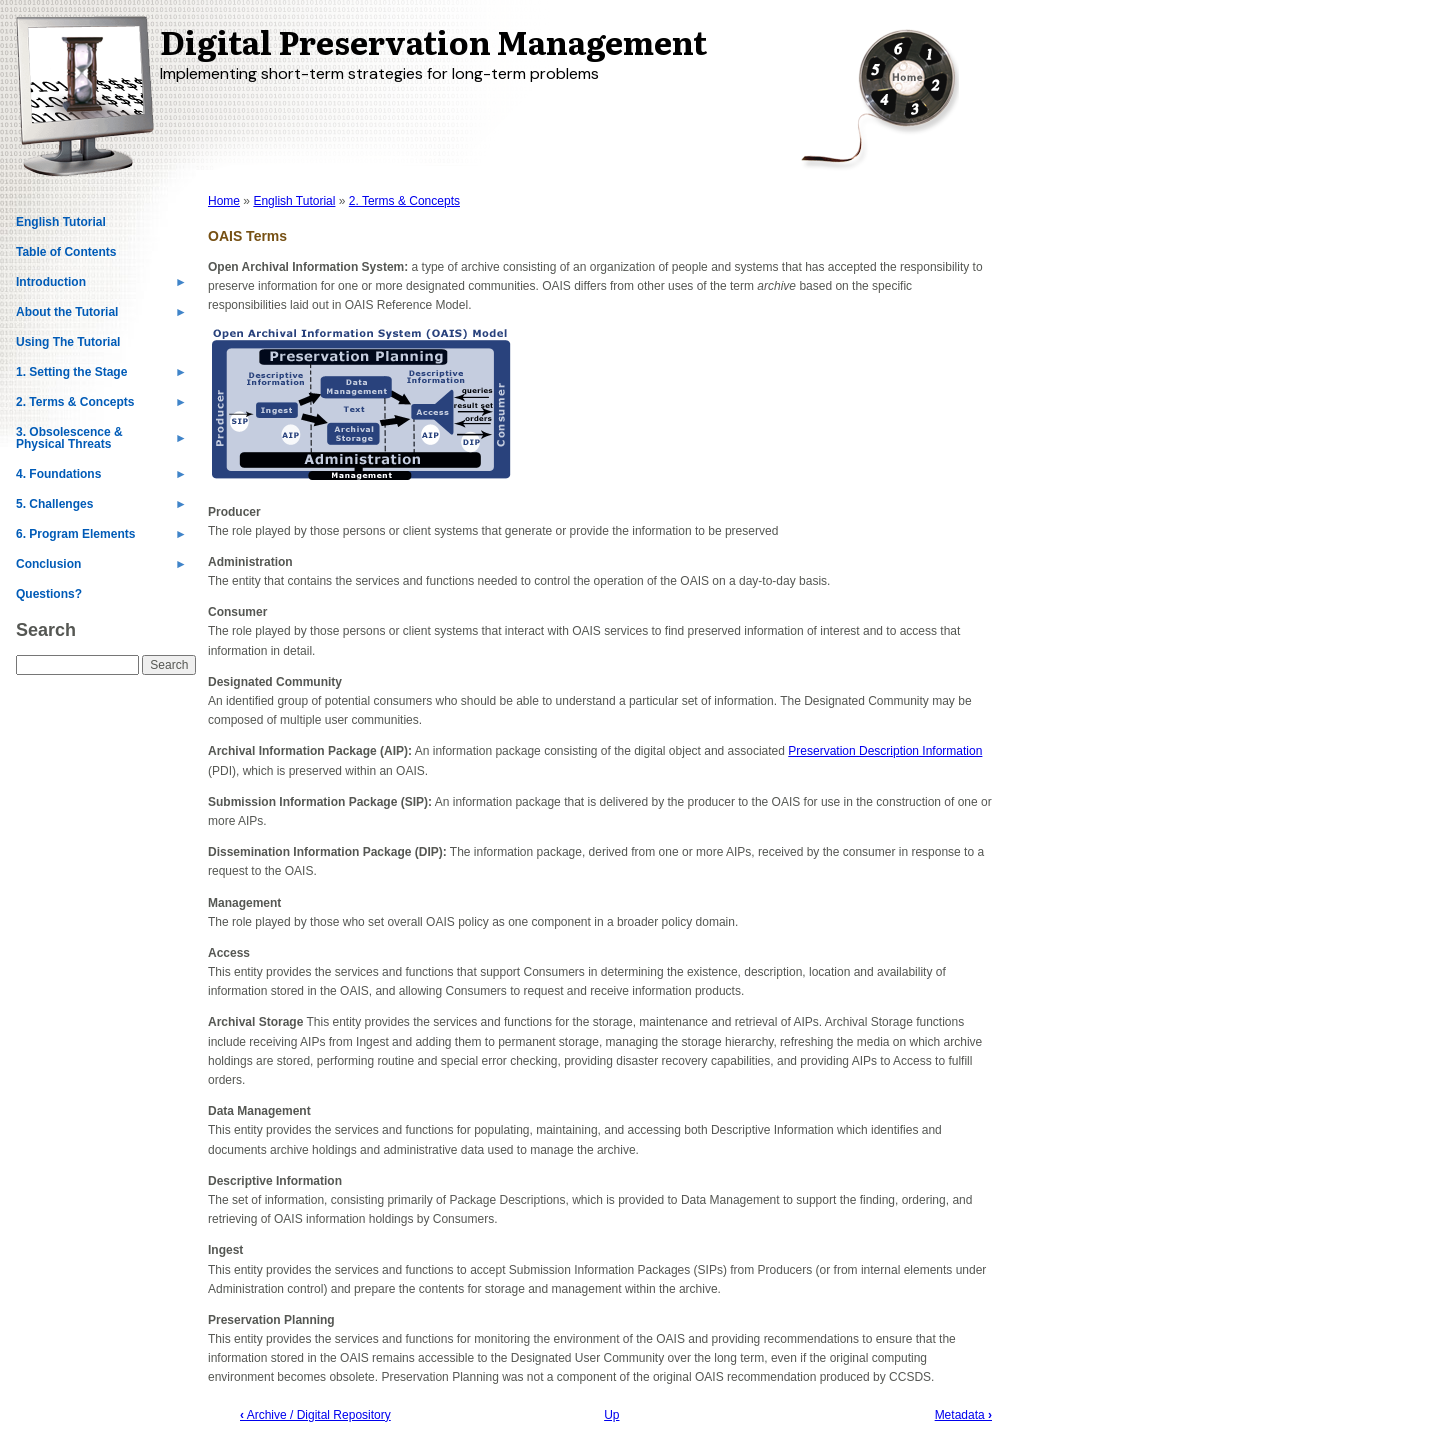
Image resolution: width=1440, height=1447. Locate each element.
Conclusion (101, 568)
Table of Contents (66, 252)
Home (224, 201)
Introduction (101, 286)
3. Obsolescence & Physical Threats (101, 442)
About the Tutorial (101, 316)
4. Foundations (101, 478)
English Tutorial (61, 222)
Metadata (963, 1415)
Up (611, 1415)
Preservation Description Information (885, 751)
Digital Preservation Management (433, 41)
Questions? (49, 594)
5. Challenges (101, 508)
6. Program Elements (101, 538)
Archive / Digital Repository (315, 1415)
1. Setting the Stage (101, 376)
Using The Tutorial (68, 342)
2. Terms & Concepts (101, 406)
